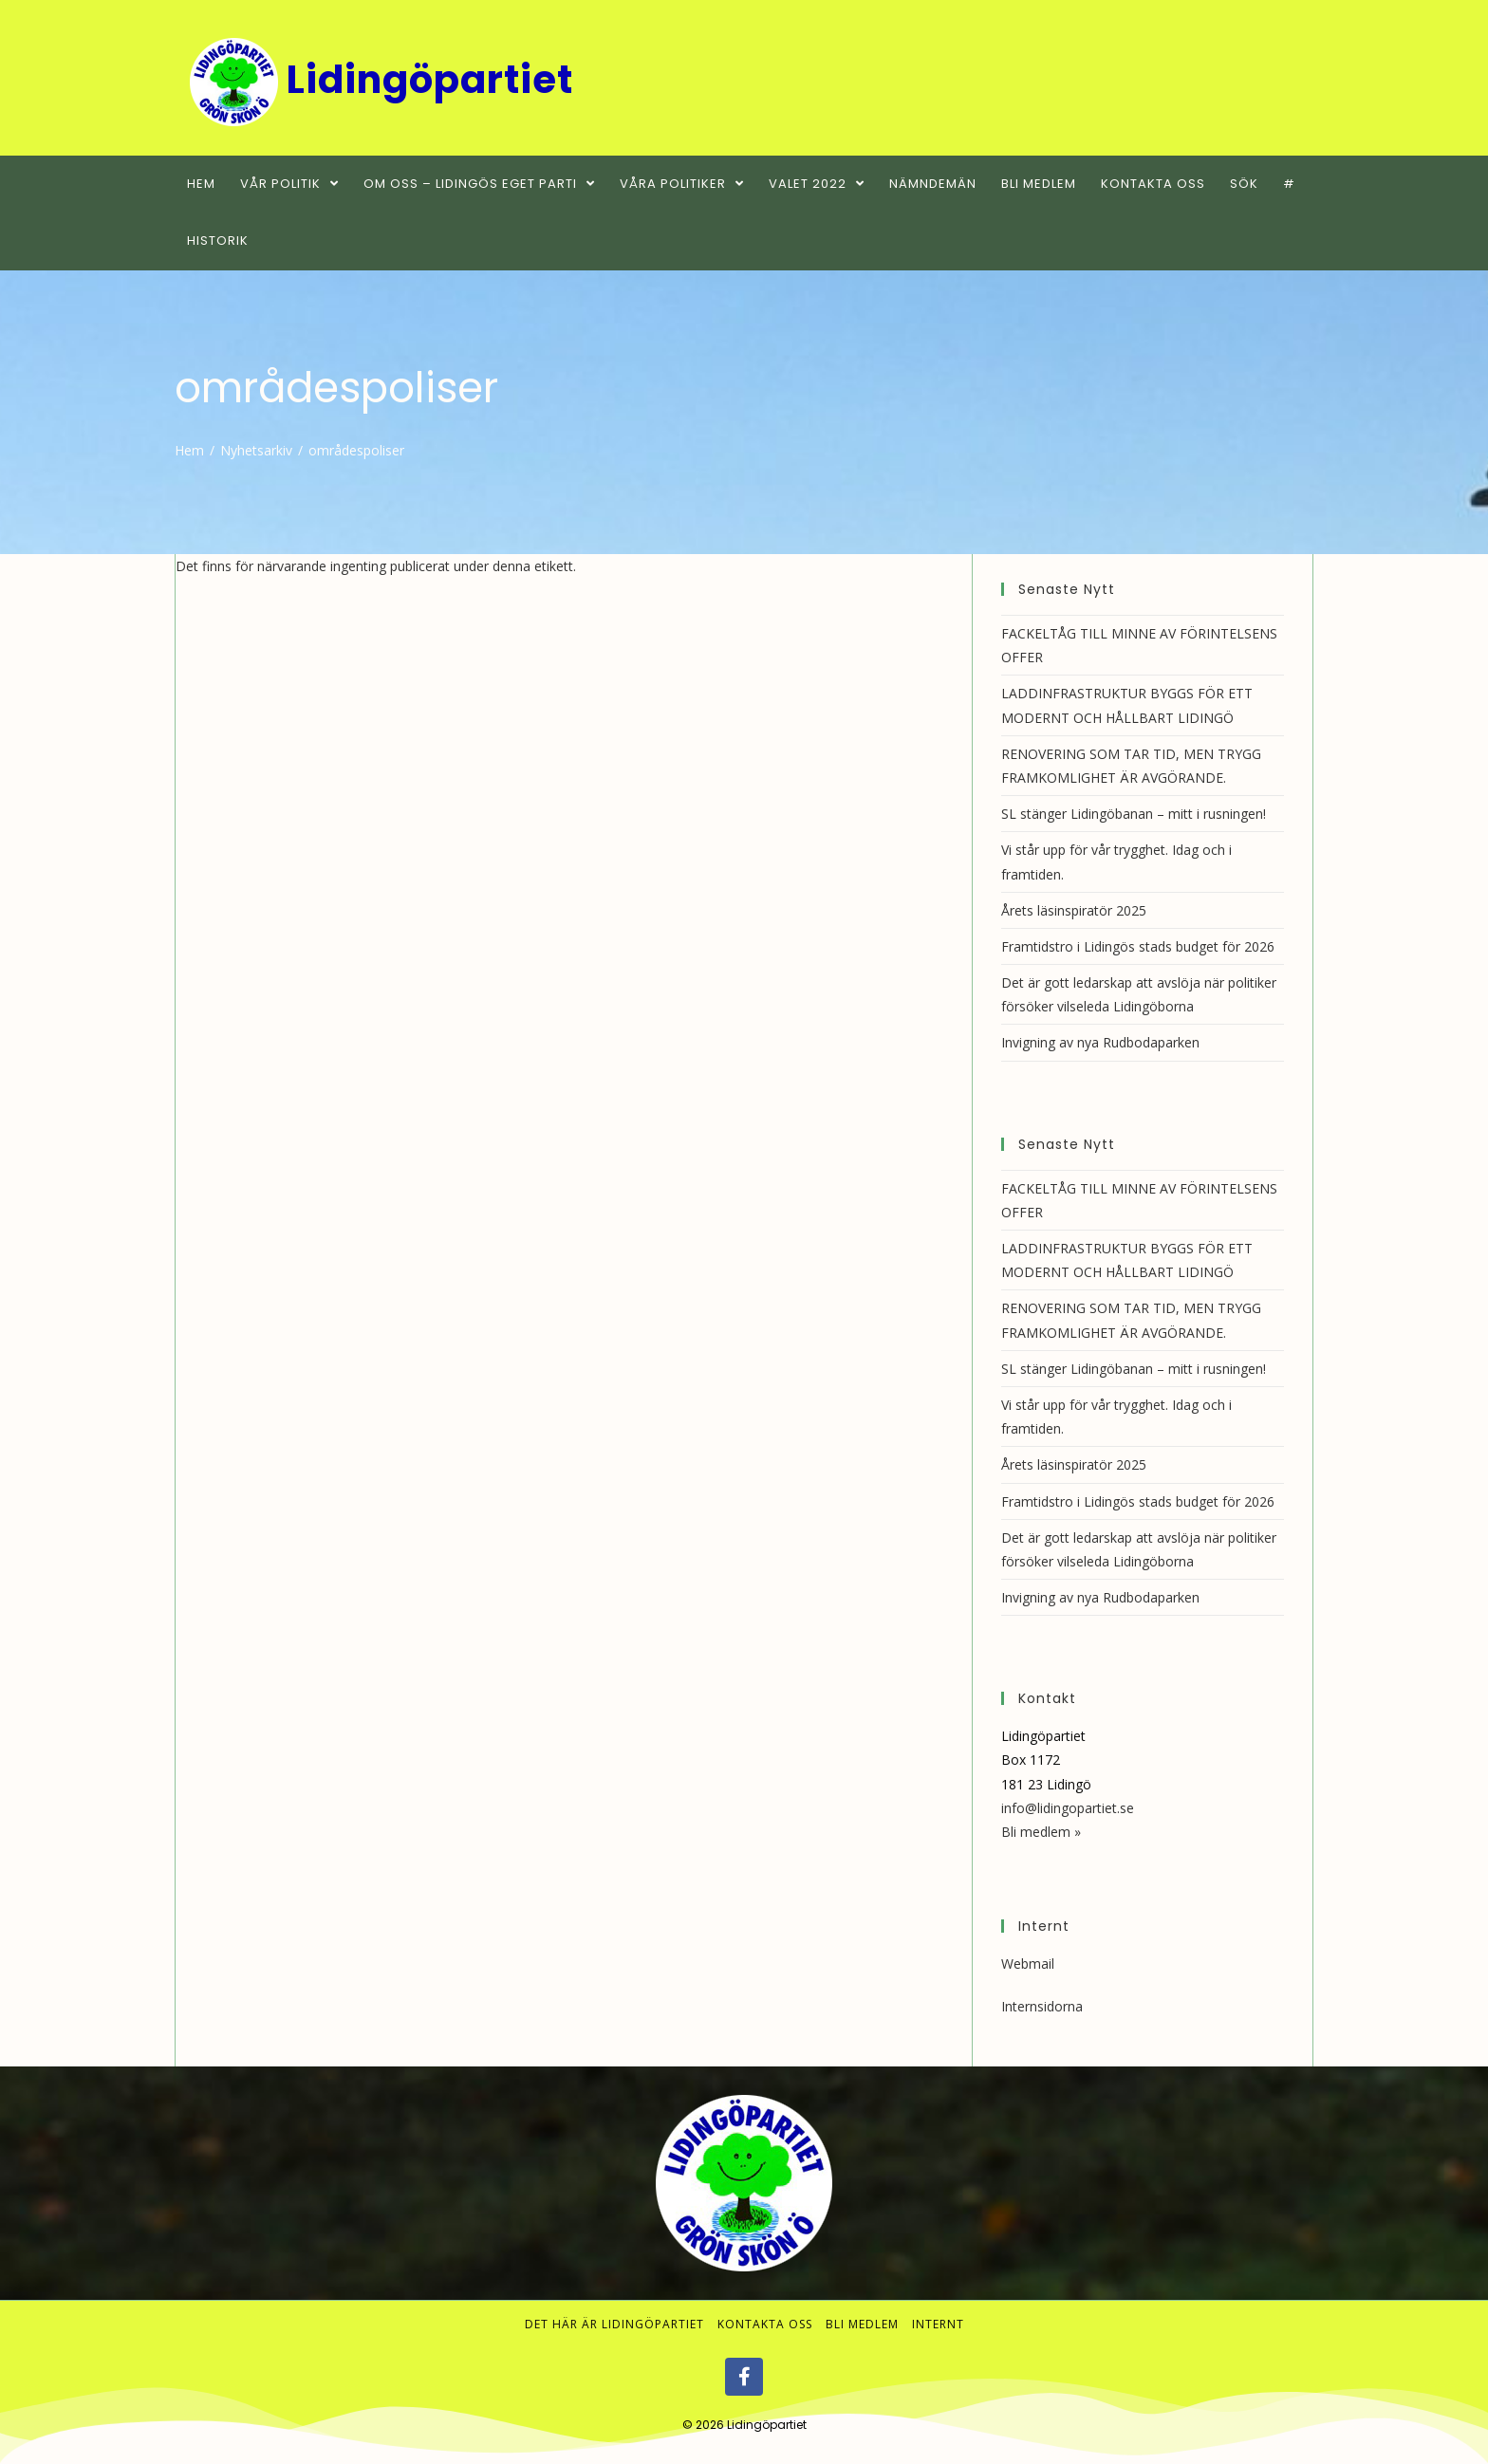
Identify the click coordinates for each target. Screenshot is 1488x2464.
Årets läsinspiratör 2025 (1073, 910)
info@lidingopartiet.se (1067, 1808)
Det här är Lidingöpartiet (614, 2324)
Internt (938, 2324)
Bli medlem (862, 2324)
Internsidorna (1042, 2006)
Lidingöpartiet (767, 2425)
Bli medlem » (1041, 1832)
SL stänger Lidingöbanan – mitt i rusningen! (1133, 814)
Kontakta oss (764, 2324)
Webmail (1027, 1964)
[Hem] (189, 450)
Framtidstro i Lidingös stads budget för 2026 (1137, 946)
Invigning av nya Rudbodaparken (1100, 1042)
